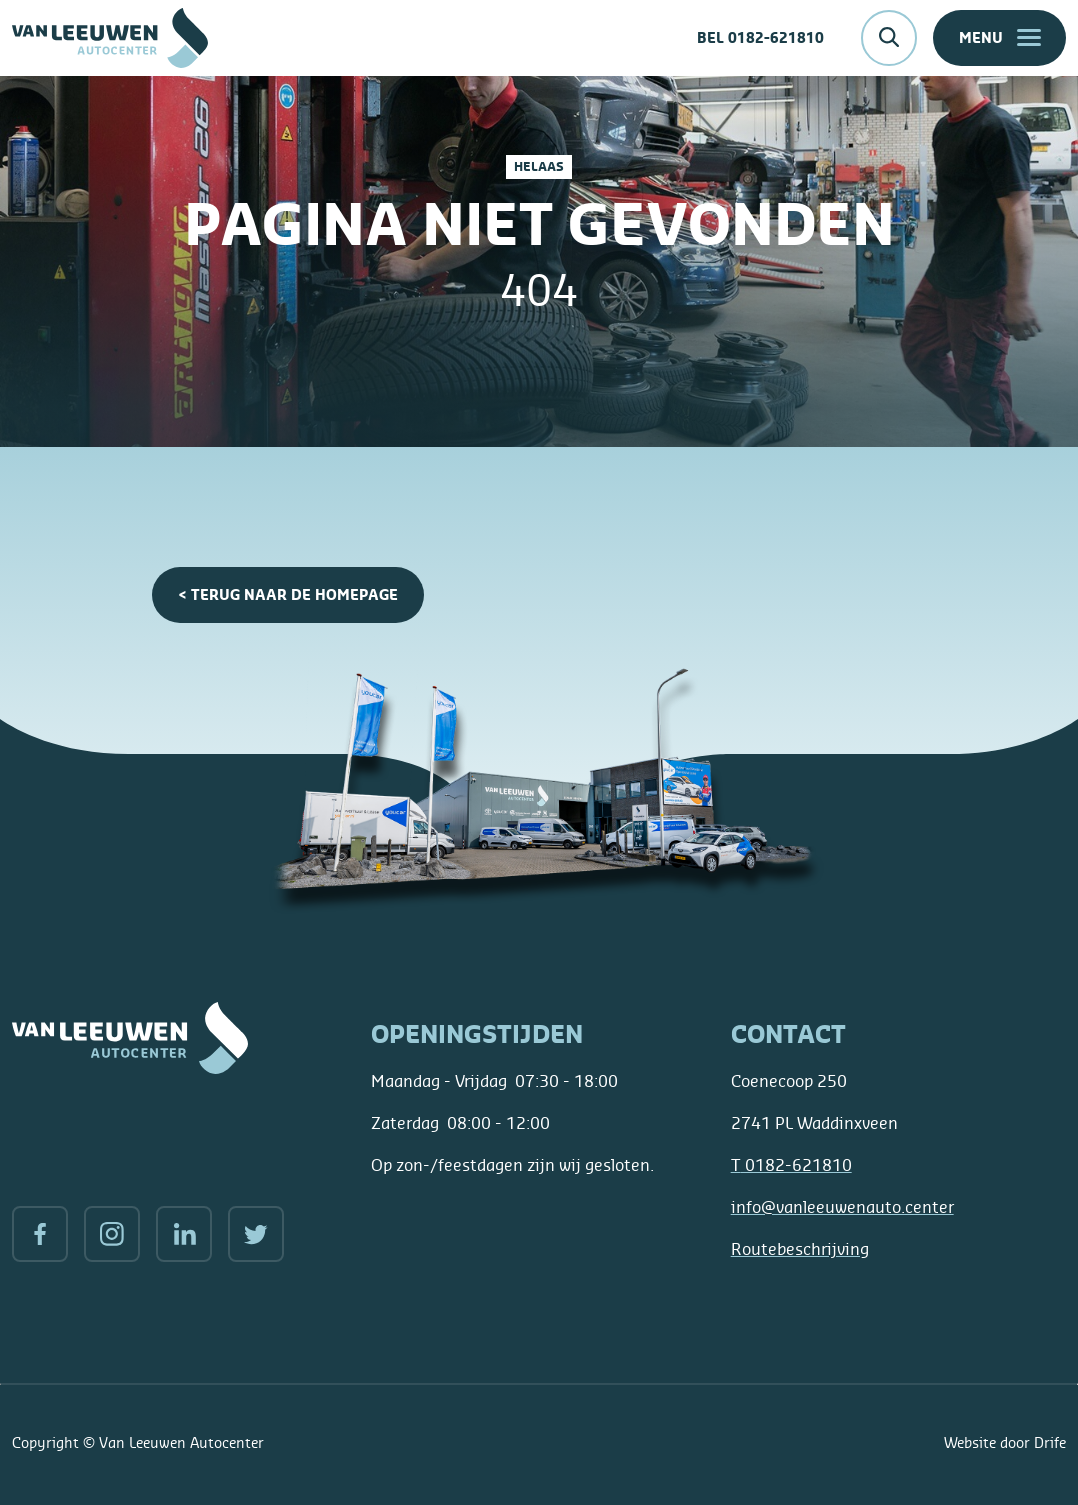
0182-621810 (791, 1165)
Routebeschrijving (800, 1249)
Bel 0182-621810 (760, 37)
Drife (1050, 1442)
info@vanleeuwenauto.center (842, 1207)
